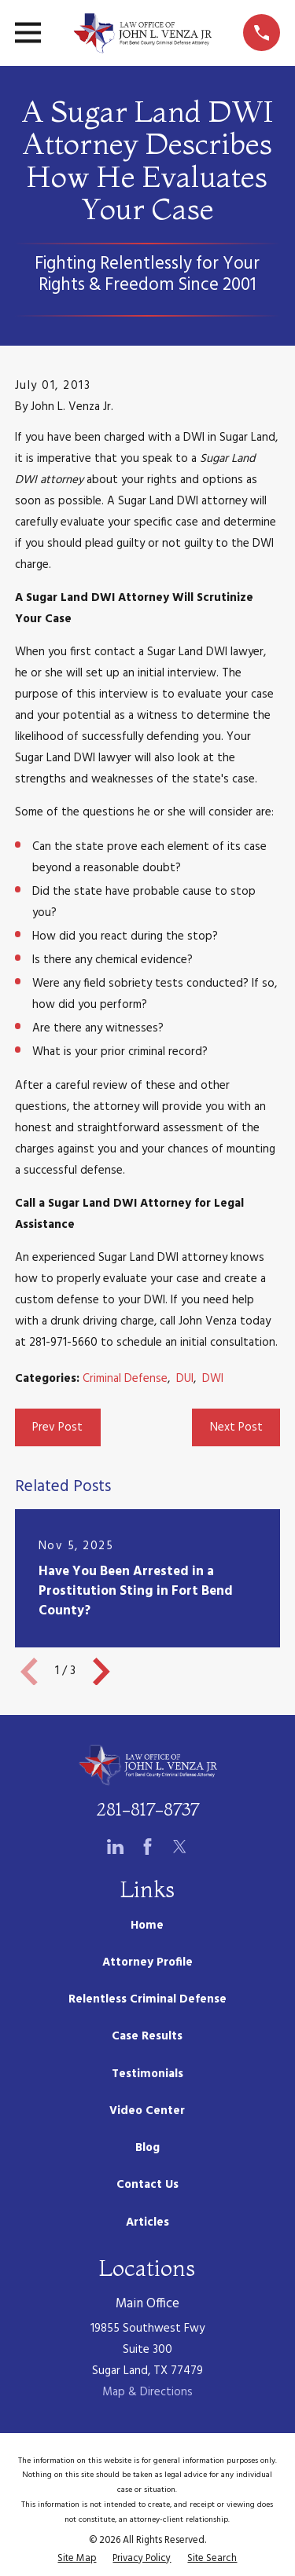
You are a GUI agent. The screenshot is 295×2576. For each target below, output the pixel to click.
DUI (185, 1378)
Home (147, 1925)
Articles (147, 2222)
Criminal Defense (125, 1378)
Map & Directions (147, 2392)
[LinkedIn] (115, 1846)
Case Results (147, 2036)
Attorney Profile (147, 1962)
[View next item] (101, 1672)
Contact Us (147, 2184)
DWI (212, 1378)
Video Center (147, 2110)
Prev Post (57, 1427)
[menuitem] (76, 2559)
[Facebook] (147, 1846)
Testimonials (147, 2074)
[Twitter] (179, 1846)
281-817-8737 (147, 1809)
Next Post (236, 1427)
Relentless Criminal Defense (147, 1999)
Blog (147, 2147)
